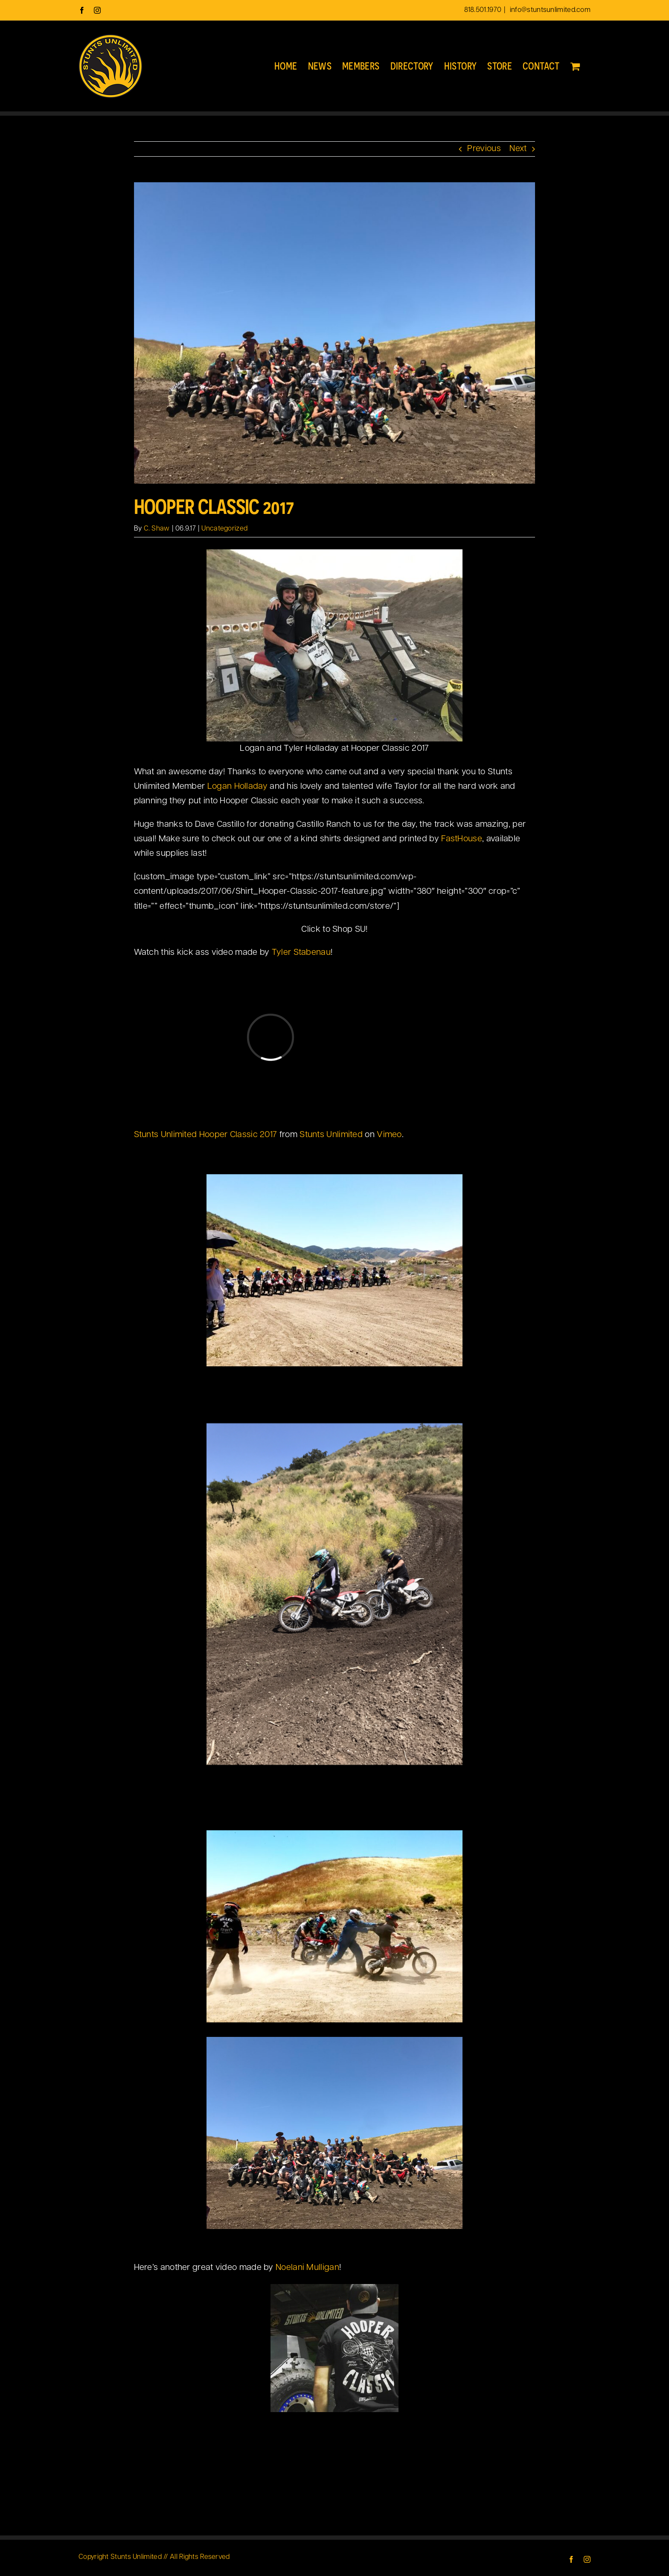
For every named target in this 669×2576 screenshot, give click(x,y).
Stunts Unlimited (331, 1135)
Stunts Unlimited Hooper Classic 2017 (205, 1135)
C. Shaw (157, 528)
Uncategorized (224, 528)
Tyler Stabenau (301, 952)
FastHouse (461, 839)
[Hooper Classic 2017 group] (334, 333)
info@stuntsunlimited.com (549, 10)
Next (517, 149)
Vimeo (389, 1135)
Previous (483, 149)
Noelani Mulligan (307, 2268)
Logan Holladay (238, 786)
